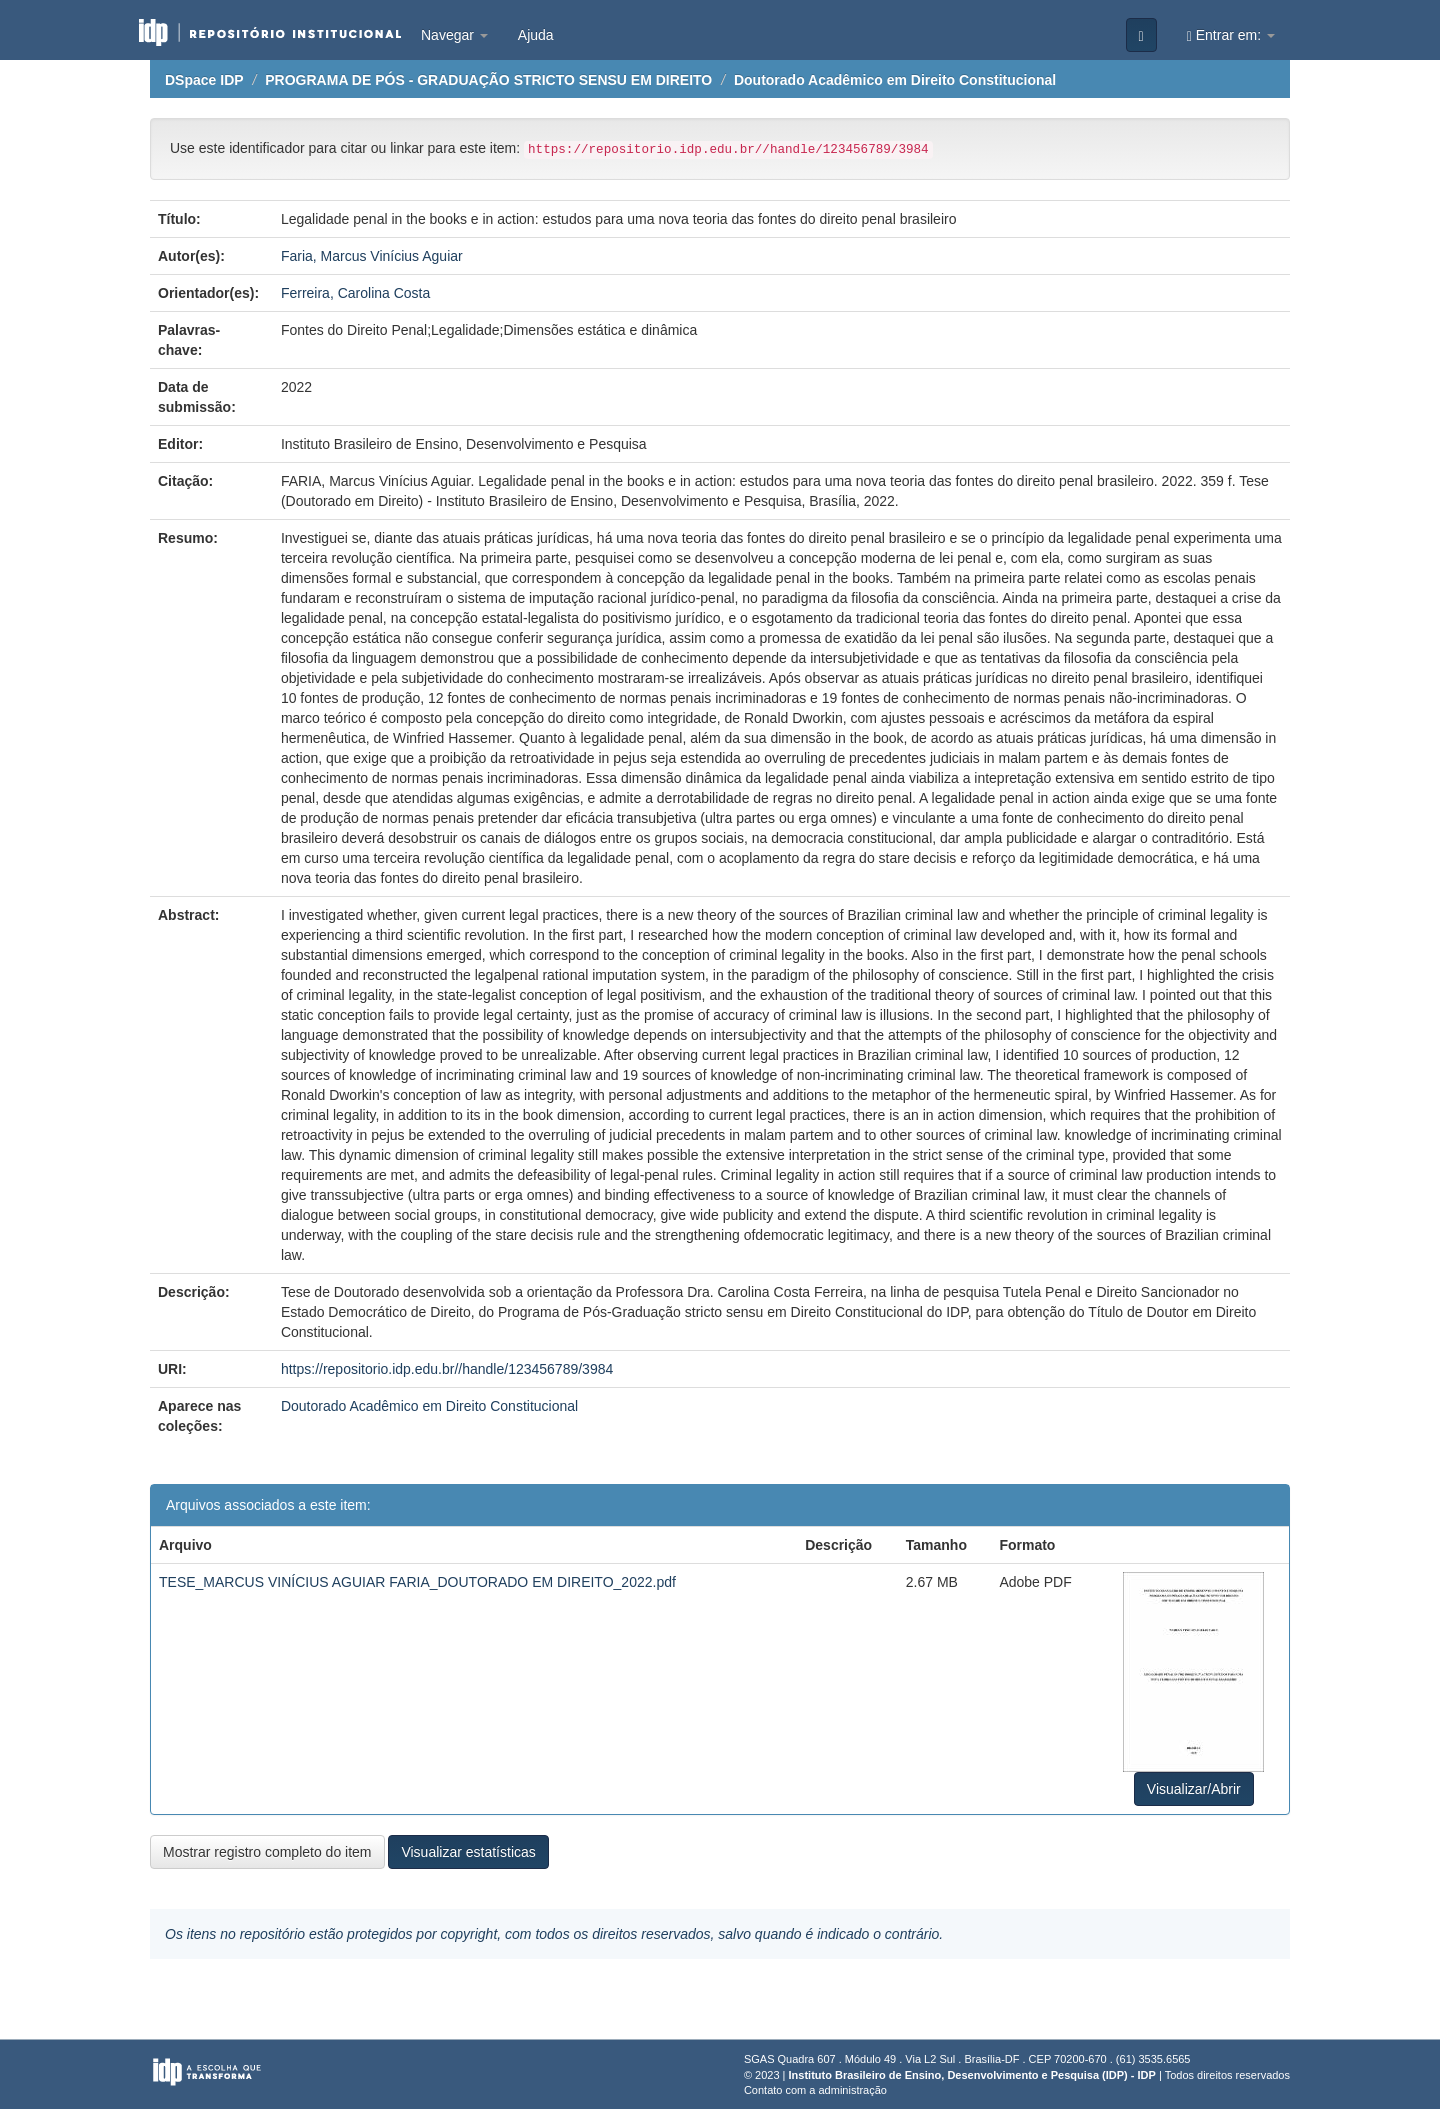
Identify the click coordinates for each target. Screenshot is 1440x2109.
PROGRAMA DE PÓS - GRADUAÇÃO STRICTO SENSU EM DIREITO (488, 80)
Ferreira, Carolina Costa (355, 293)
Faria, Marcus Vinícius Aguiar (372, 256)
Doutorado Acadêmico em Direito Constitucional (895, 80)
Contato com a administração (815, 2090)
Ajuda (536, 35)
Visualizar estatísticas (468, 1852)
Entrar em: (1231, 35)
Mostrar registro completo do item (267, 1852)
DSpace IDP (204, 80)
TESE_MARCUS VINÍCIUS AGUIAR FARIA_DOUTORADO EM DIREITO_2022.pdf (417, 1582)
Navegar (454, 35)
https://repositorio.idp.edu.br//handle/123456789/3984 (447, 1369)
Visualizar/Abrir (1194, 1789)
